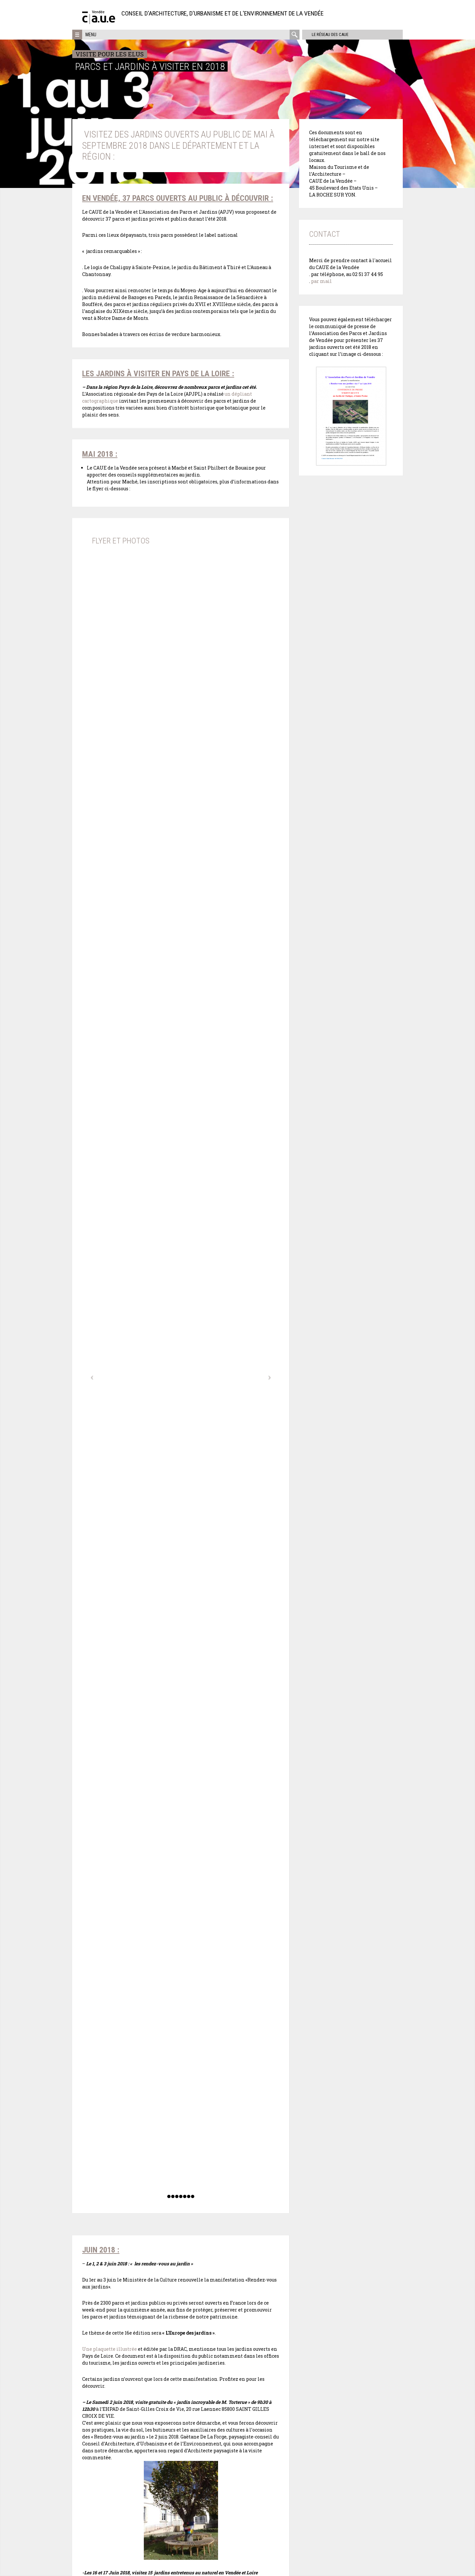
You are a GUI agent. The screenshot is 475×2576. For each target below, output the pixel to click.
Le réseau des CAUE (327, 34)
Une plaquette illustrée (109, 2349)
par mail (321, 281)
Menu (90, 34)
